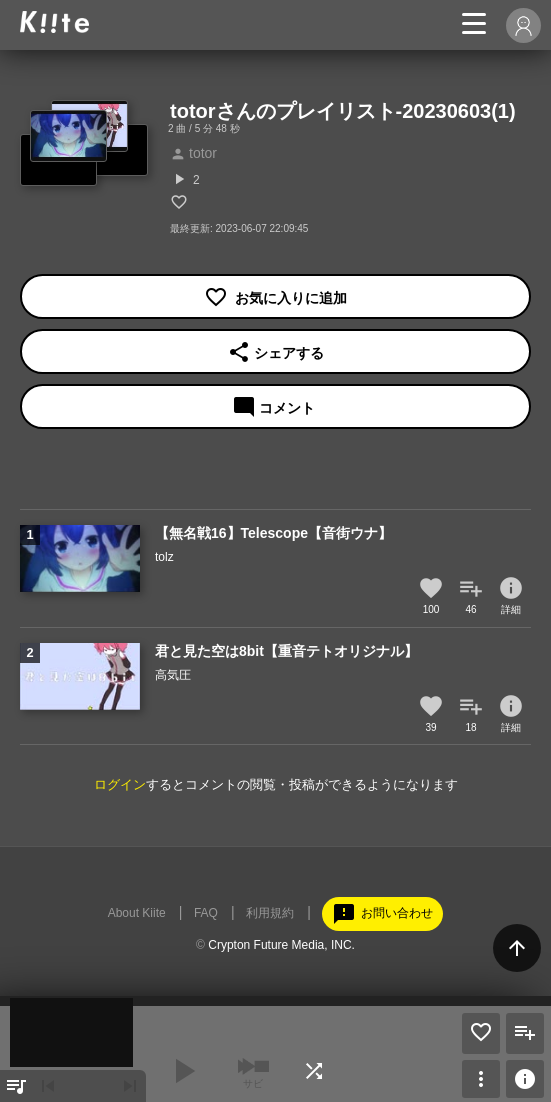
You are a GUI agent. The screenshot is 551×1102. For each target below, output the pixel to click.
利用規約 (270, 913)
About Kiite (137, 913)
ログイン (120, 784)
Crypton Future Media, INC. (281, 945)
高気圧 (173, 675)
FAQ (206, 913)
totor (193, 153)
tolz (164, 557)
